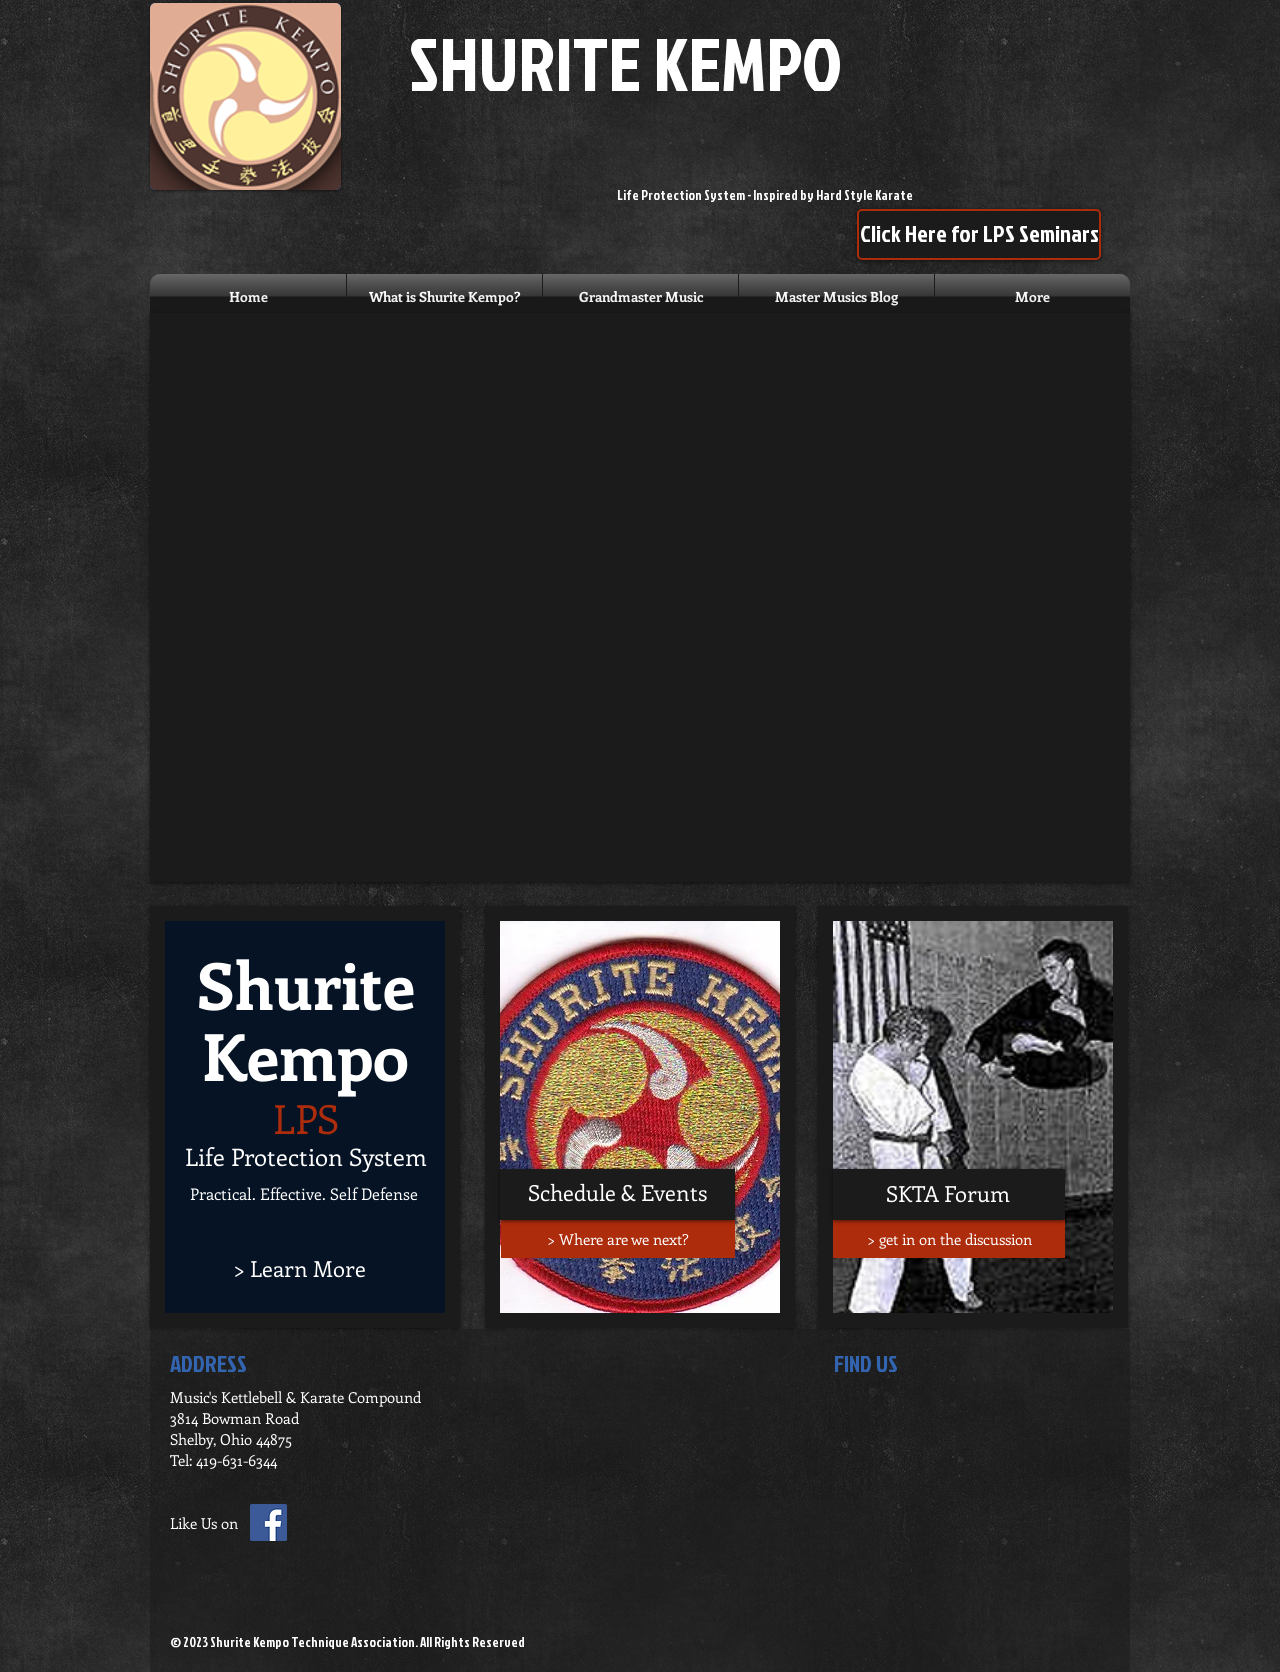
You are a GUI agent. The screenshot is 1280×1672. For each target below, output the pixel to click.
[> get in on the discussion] (949, 1239)
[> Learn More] (299, 1268)
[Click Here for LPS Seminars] (979, 234)
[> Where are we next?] (618, 1239)
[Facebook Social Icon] (268, 1522)
